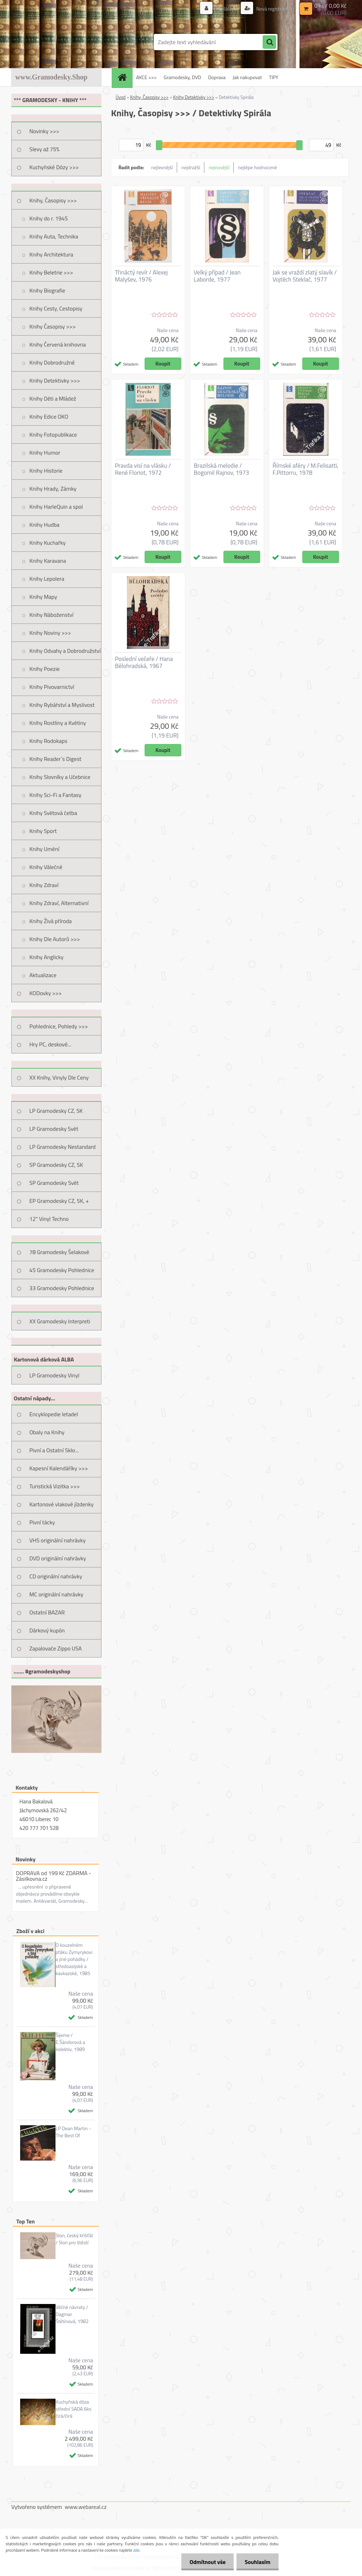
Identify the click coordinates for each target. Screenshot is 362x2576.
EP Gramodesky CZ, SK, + (59, 1201)
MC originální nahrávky (56, 1594)
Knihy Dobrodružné (52, 362)
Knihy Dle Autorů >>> (54, 939)
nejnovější (219, 167)
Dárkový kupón (47, 1630)
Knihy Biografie (47, 290)
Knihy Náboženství (51, 614)
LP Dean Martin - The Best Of (73, 2132)
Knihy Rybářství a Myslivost (62, 705)
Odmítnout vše (206, 2562)
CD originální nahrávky (55, 1576)
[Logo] (60, 42)
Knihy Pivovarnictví (51, 687)
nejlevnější (162, 167)
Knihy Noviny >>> (50, 632)
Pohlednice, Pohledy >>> (58, 1026)
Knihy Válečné (45, 867)
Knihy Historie (46, 470)
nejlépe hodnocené (257, 167)
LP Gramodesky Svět (53, 1128)
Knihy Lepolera (46, 578)
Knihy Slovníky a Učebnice (59, 777)
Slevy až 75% (44, 149)
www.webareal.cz (86, 2507)
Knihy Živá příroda (50, 921)
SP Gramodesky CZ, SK (56, 1164)
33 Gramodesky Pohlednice (61, 1288)
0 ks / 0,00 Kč (330, 5)
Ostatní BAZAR (47, 1612)
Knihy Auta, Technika (53, 236)
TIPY (273, 77)
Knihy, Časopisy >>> (53, 200)
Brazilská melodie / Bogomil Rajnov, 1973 (221, 469)
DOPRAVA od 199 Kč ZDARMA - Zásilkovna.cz (53, 1876)
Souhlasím (257, 2562)
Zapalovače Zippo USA (55, 1648)
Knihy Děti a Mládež (52, 398)
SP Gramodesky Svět (54, 1182)
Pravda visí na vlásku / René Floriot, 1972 (143, 469)
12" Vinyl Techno (49, 1219)
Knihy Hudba (44, 524)
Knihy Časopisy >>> (52, 326)
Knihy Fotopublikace (53, 434)
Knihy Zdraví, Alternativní (59, 903)
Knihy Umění (44, 849)
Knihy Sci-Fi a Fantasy (55, 795)
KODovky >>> (45, 993)
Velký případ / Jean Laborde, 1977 (217, 276)
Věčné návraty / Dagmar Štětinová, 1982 (72, 2314)
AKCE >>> (146, 77)
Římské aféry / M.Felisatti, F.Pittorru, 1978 (305, 469)
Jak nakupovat (247, 77)
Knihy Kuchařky (47, 542)
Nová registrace (271, 8)
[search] (269, 42)
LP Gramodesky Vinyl (54, 1375)
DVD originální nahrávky (57, 1558)
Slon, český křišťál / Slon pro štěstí (74, 2239)
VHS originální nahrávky (57, 1540)
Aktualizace (43, 975)
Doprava (217, 77)
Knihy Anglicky (46, 957)
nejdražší (190, 167)
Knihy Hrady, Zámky (52, 488)
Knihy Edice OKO (48, 416)
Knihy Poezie (44, 668)
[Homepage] (124, 77)
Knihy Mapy (43, 596)
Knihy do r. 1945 (48, 218)
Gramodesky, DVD (182, 77)
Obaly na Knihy (46, 1432)
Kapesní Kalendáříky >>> (58, 1468)
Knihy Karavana (47, 560)
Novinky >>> (44, 131)
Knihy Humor (44, 452)
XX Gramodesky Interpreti (59, 1321)
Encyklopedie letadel (53, 1414)
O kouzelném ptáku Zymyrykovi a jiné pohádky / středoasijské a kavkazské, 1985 (74, 1959)
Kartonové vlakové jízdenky (61, 1504)
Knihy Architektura (51, 254)
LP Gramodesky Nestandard (62, 1146)
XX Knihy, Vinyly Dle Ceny (59, 1077)
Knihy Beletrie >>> (51, 272)
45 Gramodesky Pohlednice (61, 1270)
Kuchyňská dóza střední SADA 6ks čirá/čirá (73, 2409)
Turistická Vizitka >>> (54, 1486)
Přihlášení (226, 8)
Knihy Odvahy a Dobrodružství (65, 650)
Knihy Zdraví (43, 885)
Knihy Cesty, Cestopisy (55, 308)
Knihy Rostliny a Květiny (57, 723)
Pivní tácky (42, 1522)
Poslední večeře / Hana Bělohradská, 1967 (144, 662)
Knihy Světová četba (53, 813)
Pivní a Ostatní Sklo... (54, 1450)
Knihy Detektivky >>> (54, 380)
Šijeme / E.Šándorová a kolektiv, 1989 (70, 2042)
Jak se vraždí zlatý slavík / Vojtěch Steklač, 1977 (305, 276)
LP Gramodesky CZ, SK (56, 1110)
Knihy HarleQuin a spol (56, 506)
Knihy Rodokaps (48, 741)
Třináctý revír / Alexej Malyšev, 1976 (141, 276)
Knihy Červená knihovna (57, 344)
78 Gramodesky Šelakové (59, 1252)
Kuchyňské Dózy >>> (54, 167)
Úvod (120, 97)
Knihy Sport (43, 831)
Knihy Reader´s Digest (55, 759)
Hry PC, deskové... (50, 1044)
